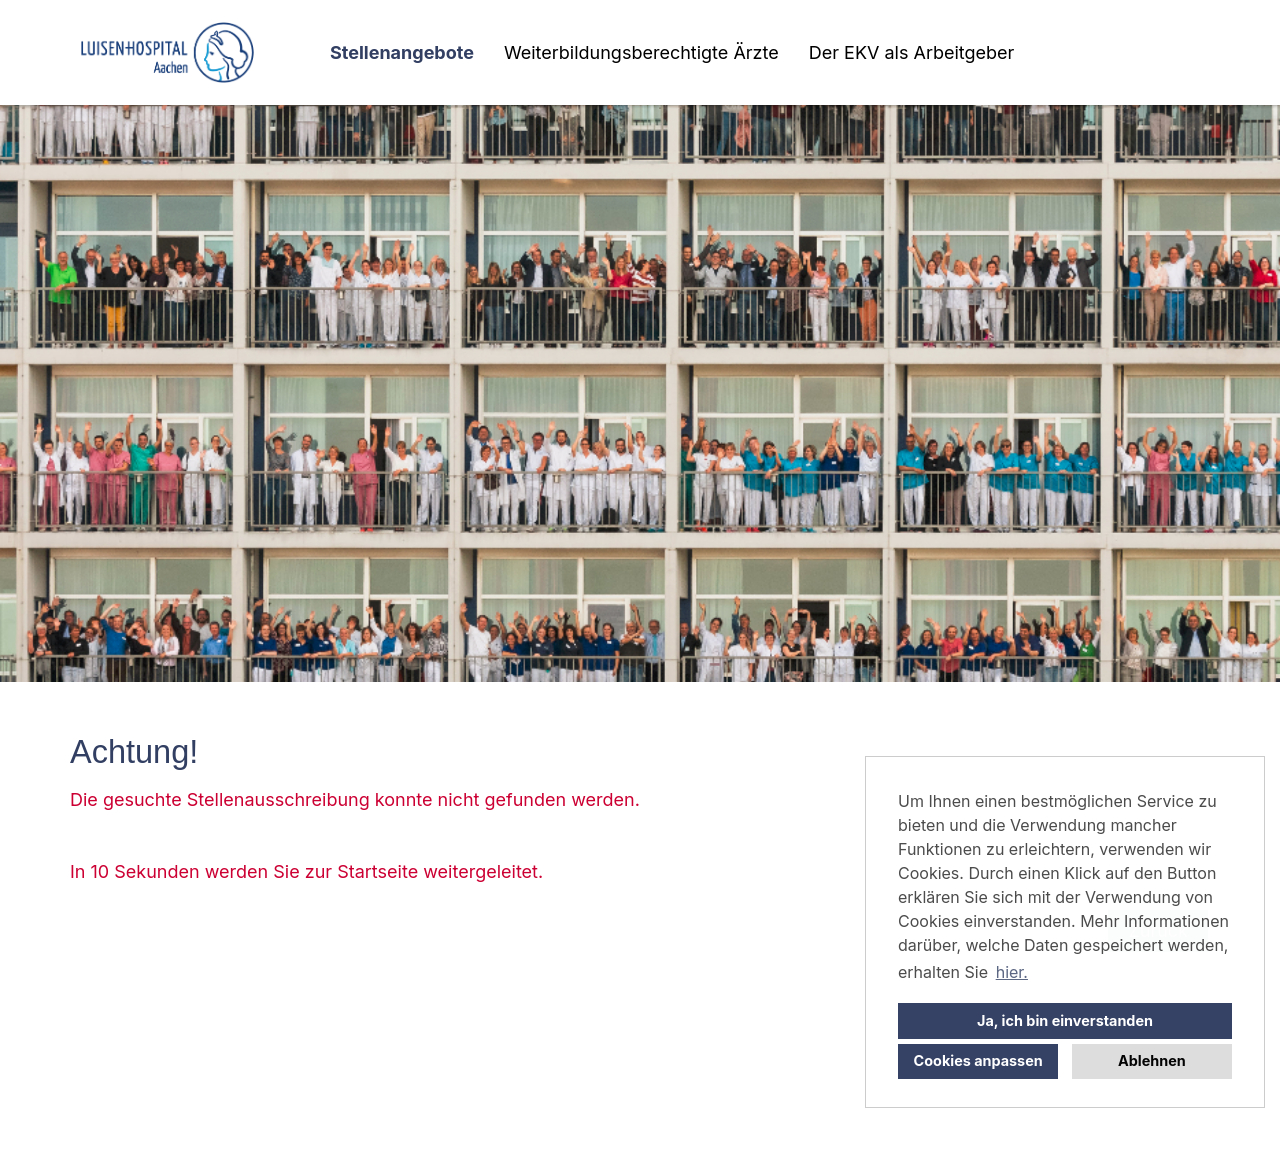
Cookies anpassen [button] (978, 1060)
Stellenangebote (402, 52)
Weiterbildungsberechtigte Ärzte (641, 52)
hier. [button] (1012, 972)
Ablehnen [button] (1152, 1060)
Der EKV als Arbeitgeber (912, 52)
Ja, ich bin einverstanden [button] (1065, 1020)
